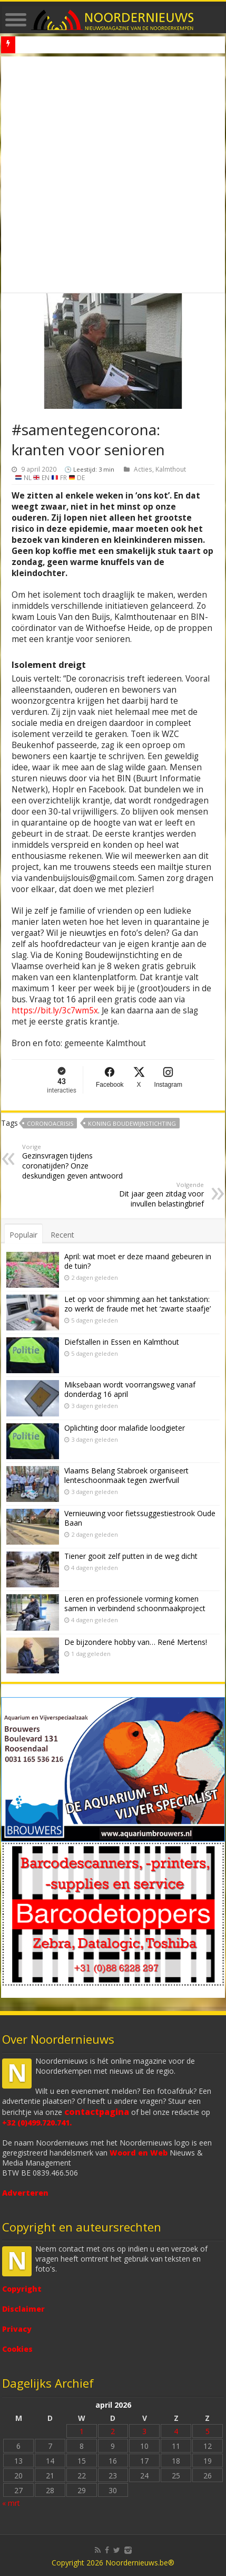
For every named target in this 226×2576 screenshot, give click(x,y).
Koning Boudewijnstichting (132, 1123)
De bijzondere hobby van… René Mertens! (135, 1642)
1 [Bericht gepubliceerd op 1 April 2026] (82, 2431)
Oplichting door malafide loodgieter (124, 1428)
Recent (62, 1235)
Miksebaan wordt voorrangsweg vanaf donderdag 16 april (129, 1389)
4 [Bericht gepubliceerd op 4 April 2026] (176, 2431)
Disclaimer (23, 2309)
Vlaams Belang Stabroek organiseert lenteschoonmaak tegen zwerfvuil (126, 1475)
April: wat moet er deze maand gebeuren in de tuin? (137, 1261)
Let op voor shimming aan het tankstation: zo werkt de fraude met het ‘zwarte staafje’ (137, 1304)
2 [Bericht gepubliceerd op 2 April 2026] (113, 2431)
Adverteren (25, 2193)
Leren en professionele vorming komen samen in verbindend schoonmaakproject (134, 1603)
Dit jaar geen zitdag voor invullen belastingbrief (150, 1195)
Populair (23, 1235)
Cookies (17, 2349)
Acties (143, 469)
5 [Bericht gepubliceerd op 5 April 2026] (207, 2431)
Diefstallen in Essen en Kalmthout (121, 1342)
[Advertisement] (113, 175)
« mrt (11, 2503)
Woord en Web (139, 2153)
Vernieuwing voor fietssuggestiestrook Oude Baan (139, 1518)
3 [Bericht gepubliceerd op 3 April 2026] (144, 2431)
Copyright (22, 2289)
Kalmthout (170, 469)
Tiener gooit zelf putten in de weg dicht (131, 1556)
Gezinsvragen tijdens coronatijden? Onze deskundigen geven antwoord (76, 1162)
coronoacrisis (50, 1123)
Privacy (17, 2329)
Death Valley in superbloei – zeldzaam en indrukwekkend (104, 45)
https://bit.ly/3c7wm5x (55, 1010)
